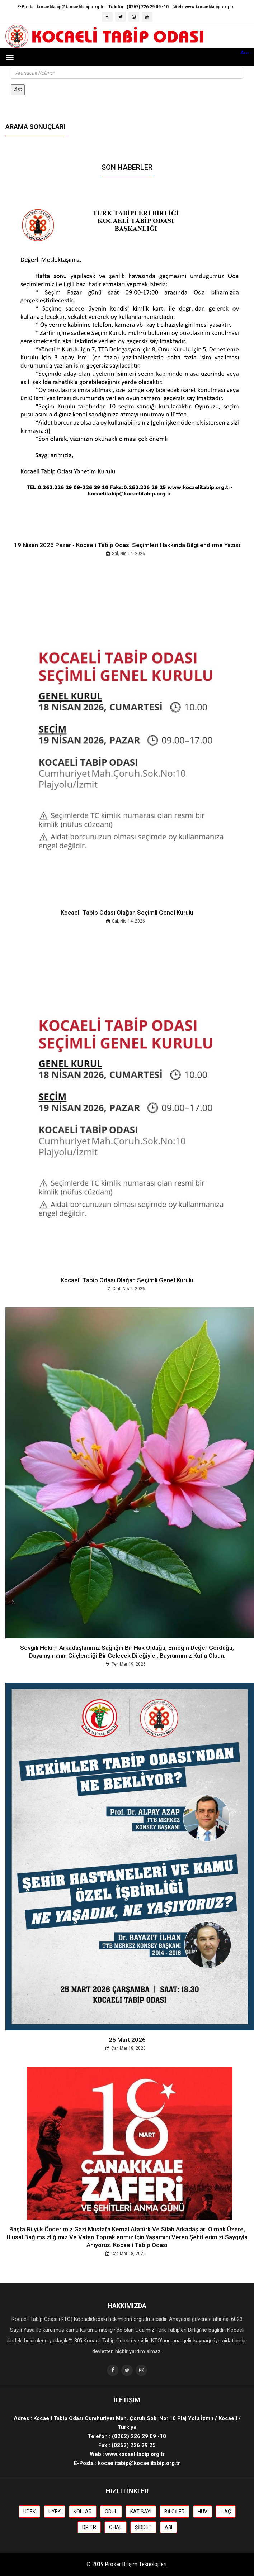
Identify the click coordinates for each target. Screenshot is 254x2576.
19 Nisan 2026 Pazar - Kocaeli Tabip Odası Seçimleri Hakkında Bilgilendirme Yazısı (127, 545)
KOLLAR (83, 2511)
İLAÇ (225, 2511)
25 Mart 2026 (127, 2039)
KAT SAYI (140, 2511)
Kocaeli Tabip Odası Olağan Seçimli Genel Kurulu (127, 912)
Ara (244, 52)
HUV (202, 2511)
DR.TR (89, 2527)
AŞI (168, 2527)
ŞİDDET (143, 2527)
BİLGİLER (174, 2511)
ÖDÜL (111, 2511)
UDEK (29, 2511)
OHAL (115, 2527)
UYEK (54, 2511)
